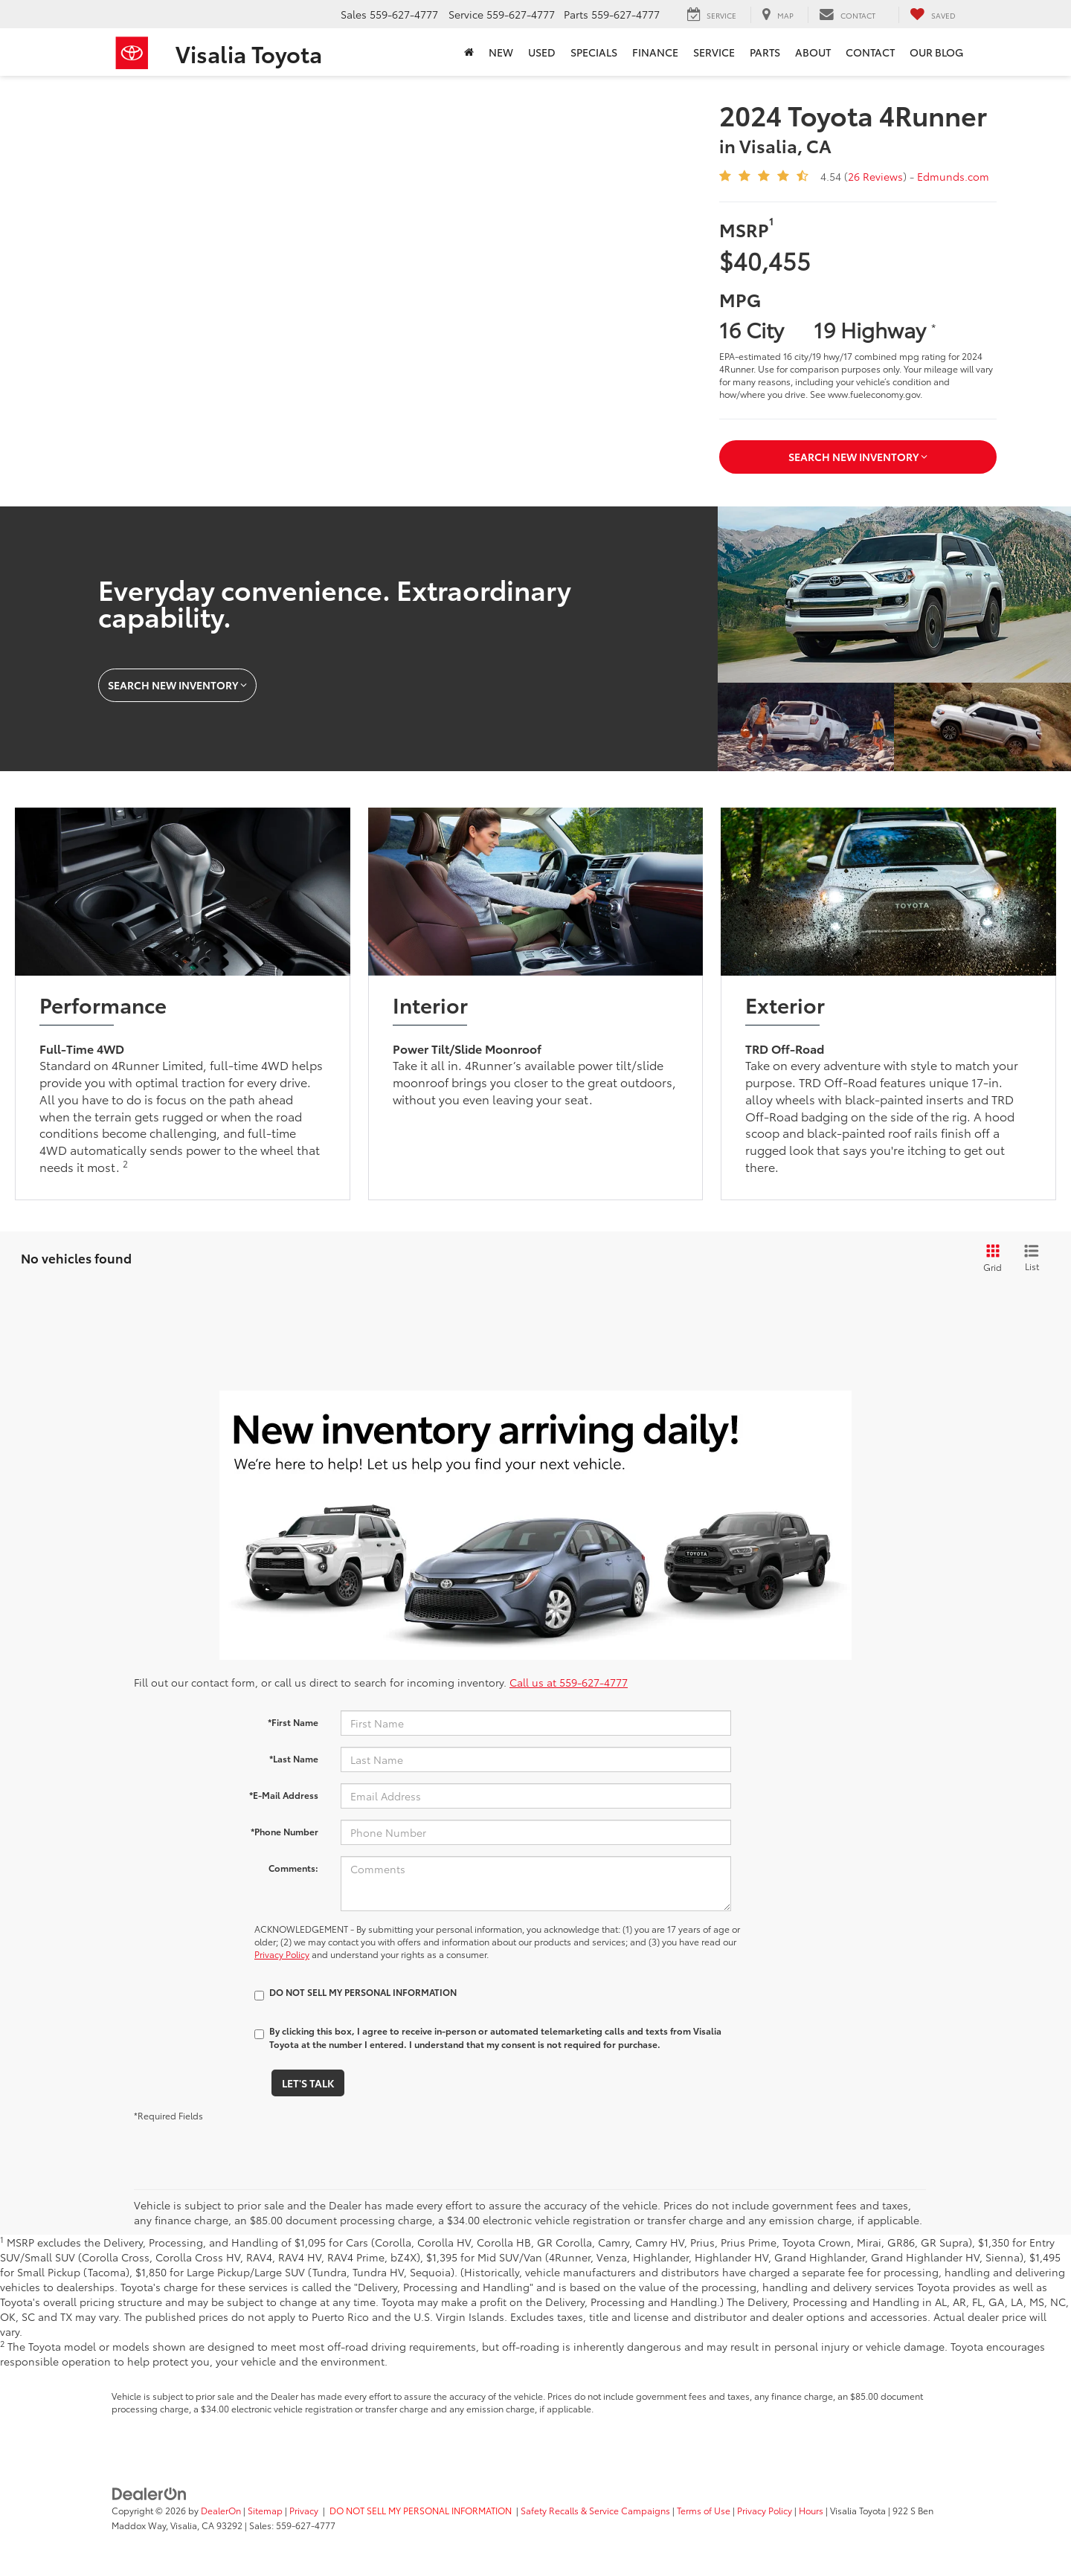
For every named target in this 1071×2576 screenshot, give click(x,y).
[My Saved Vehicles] (932, 15)
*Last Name (293, 1758)
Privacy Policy (281, 1954)
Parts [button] (765, 52)
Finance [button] (655, 52)
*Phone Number (284, 1831)
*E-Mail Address (283, 1794)
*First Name (293, 1722)
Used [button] (542, 52)
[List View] (1031, 1258)
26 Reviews (875, 176)
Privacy (303, 2510)
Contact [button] (870, 52)
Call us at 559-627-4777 (568, 1682)
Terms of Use (703, 2510)
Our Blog (936, 52)
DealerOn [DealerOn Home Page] (221, 2510)
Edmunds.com (953, 176)
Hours (811, 2510)
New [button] (501, 52)
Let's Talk (308, 2083)
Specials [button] (593, 52)
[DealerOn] (149, 2492)
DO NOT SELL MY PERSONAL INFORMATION (420, 2510)
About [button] (813, 52)
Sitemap (265, 2510)
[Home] (469, 52)
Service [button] (714, 52)
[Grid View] (990, 1258)
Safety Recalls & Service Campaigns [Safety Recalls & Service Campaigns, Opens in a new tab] (595, 2510)
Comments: (293, 1867)
